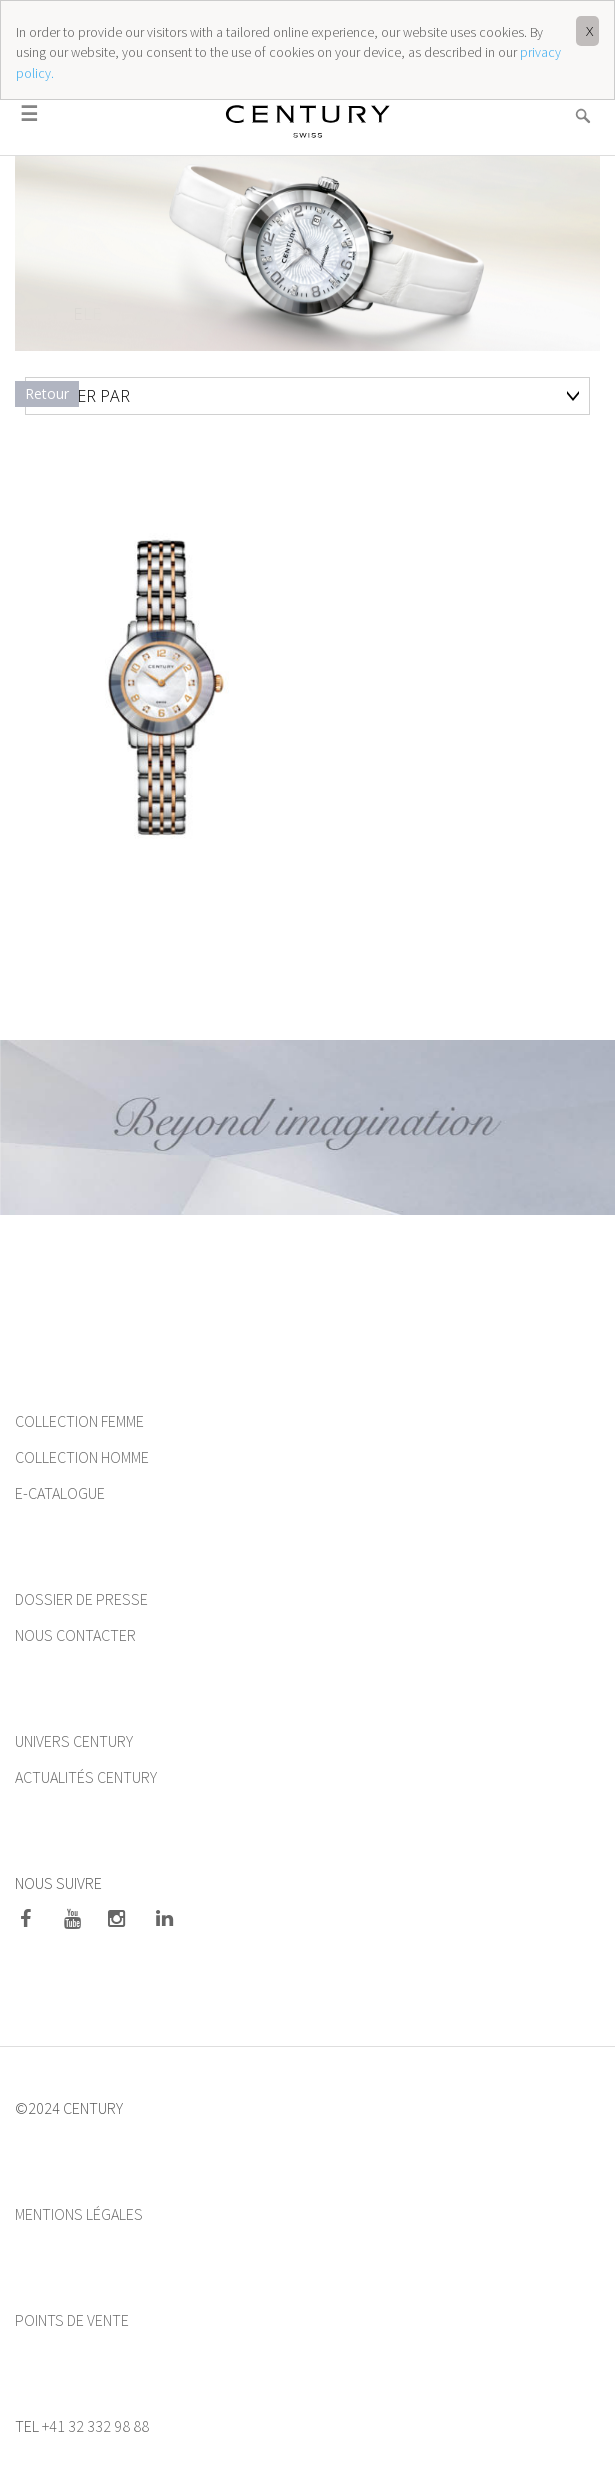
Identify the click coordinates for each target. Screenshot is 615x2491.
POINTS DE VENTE (72, 2320)
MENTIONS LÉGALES (79, 2214)
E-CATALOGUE (60, 1493)
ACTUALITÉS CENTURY (86, 1777)
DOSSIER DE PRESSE (81, 1599)
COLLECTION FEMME (81, 1421)
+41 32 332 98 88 (95, 2426)
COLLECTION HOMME (82, 1457)
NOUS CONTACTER (75, 1635)
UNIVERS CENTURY (74, 1741)
